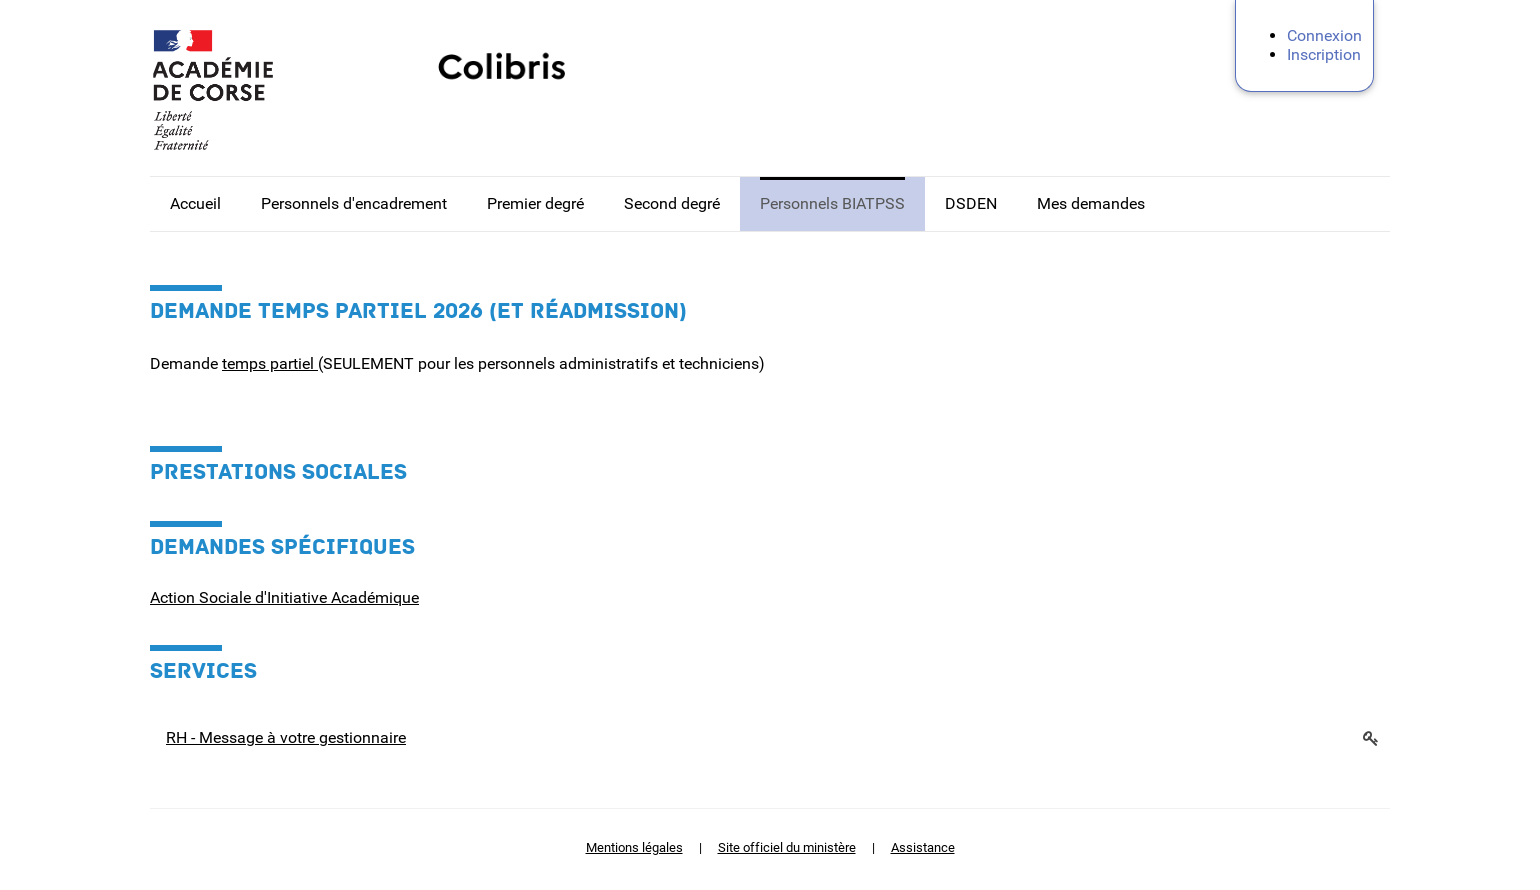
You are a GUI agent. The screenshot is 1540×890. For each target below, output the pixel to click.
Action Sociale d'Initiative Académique (284, 597)
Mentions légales (634, 847)
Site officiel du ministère (787, 847)
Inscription (1324, 54)
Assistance (923, 847)
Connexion (1324, 35)
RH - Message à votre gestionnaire (286, 737)
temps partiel (270, 363)
